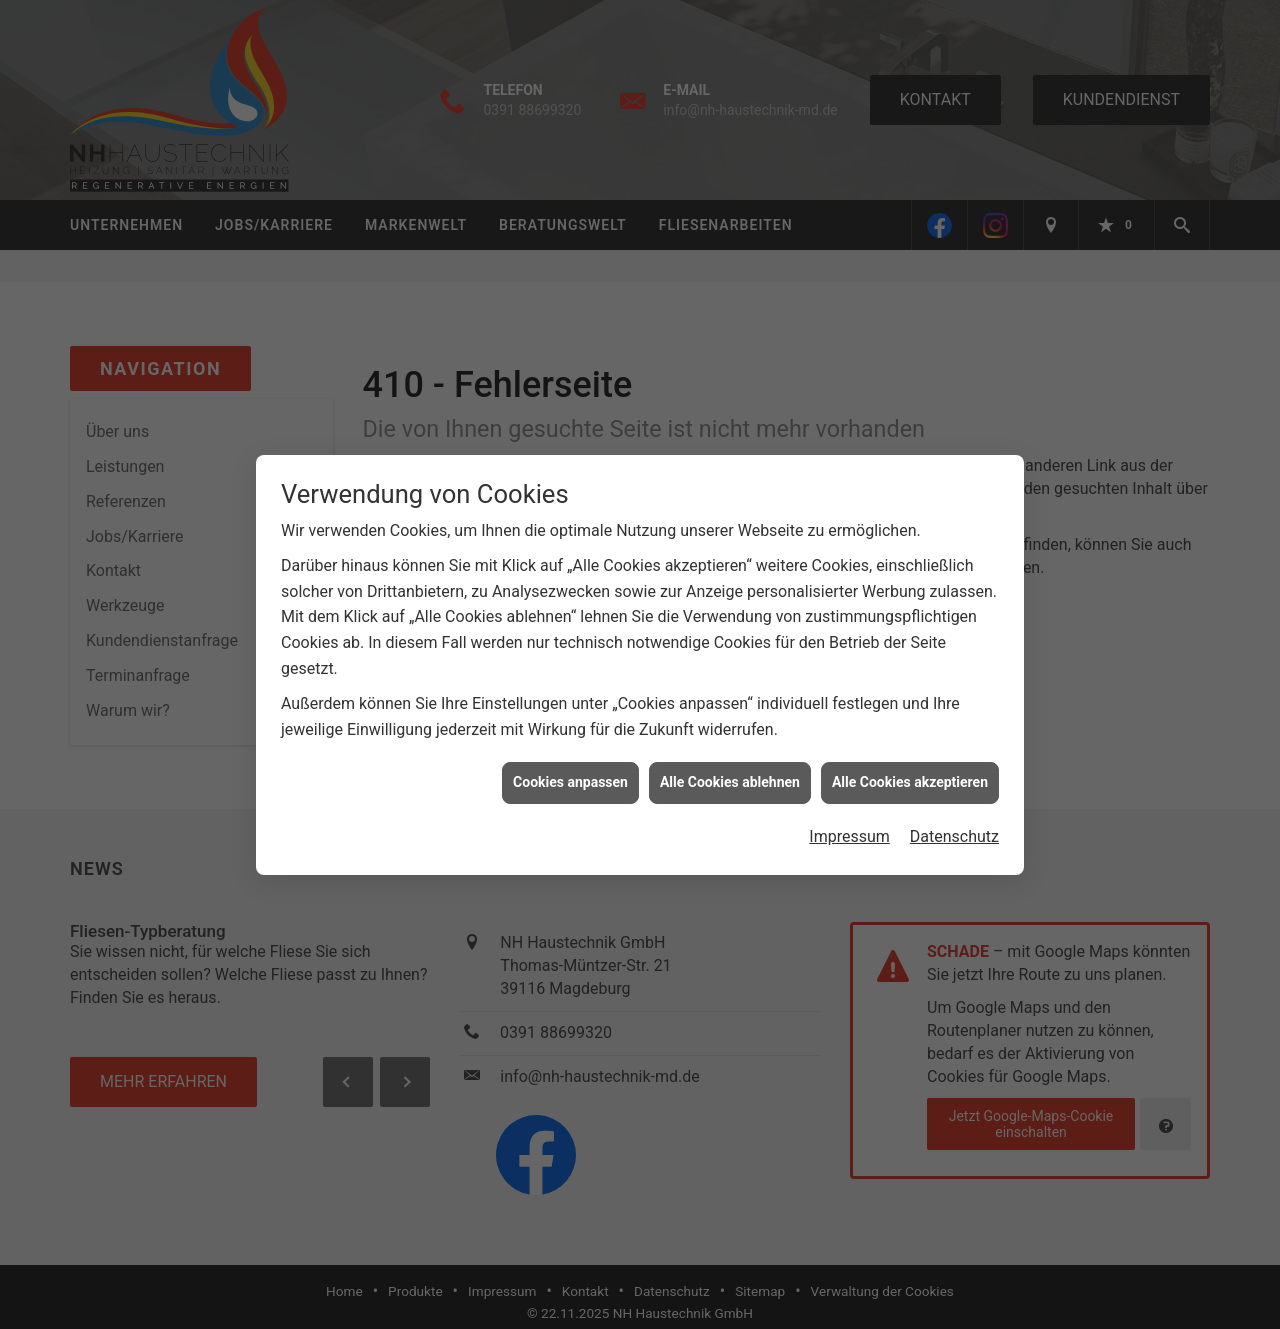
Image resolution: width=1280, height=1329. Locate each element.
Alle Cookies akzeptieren (910, 774)
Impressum (849, 828)
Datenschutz (954, 828)
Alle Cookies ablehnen (730, 774)
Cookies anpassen (570, 774)
